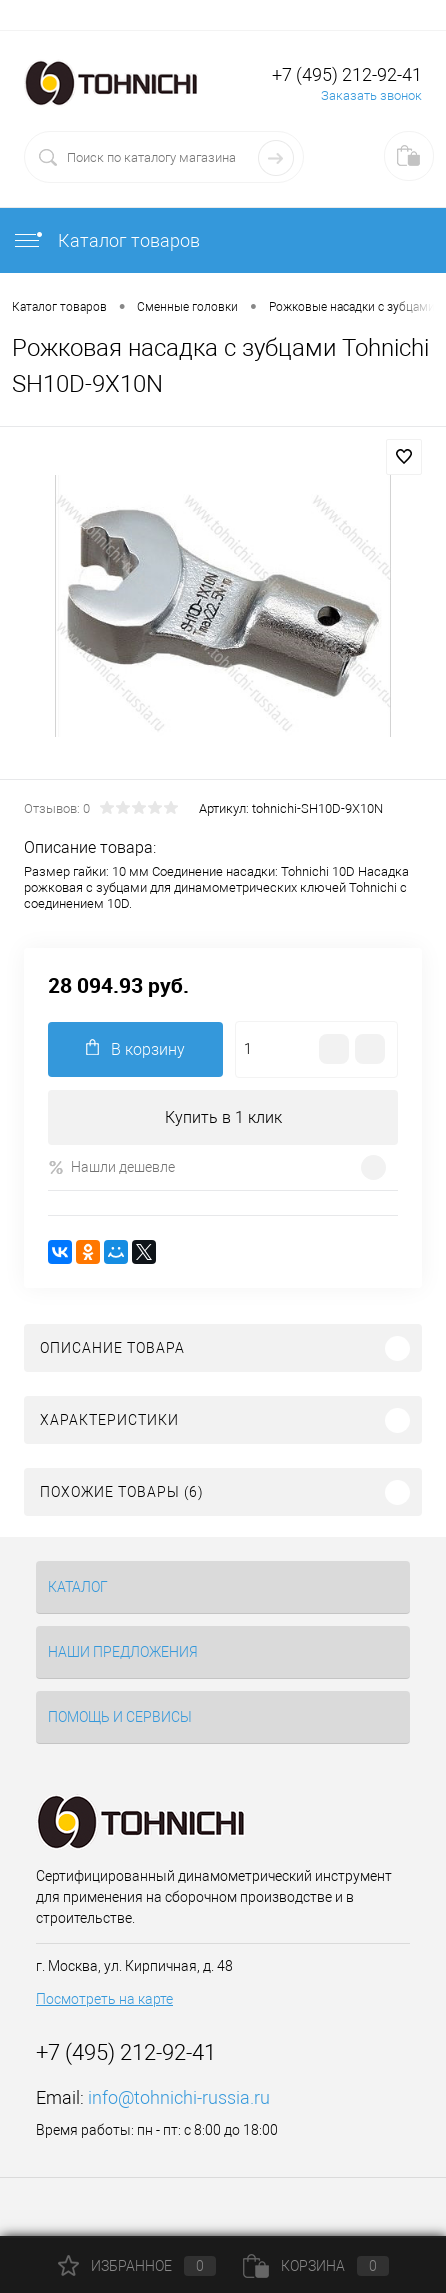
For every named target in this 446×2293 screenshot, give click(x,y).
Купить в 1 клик (223, 1117)
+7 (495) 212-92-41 (347, 74)
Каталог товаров (106, 240)
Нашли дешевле (111, 1167)
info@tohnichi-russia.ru (179, 2097)
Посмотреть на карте (104, 1999)
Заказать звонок (371, 95)
